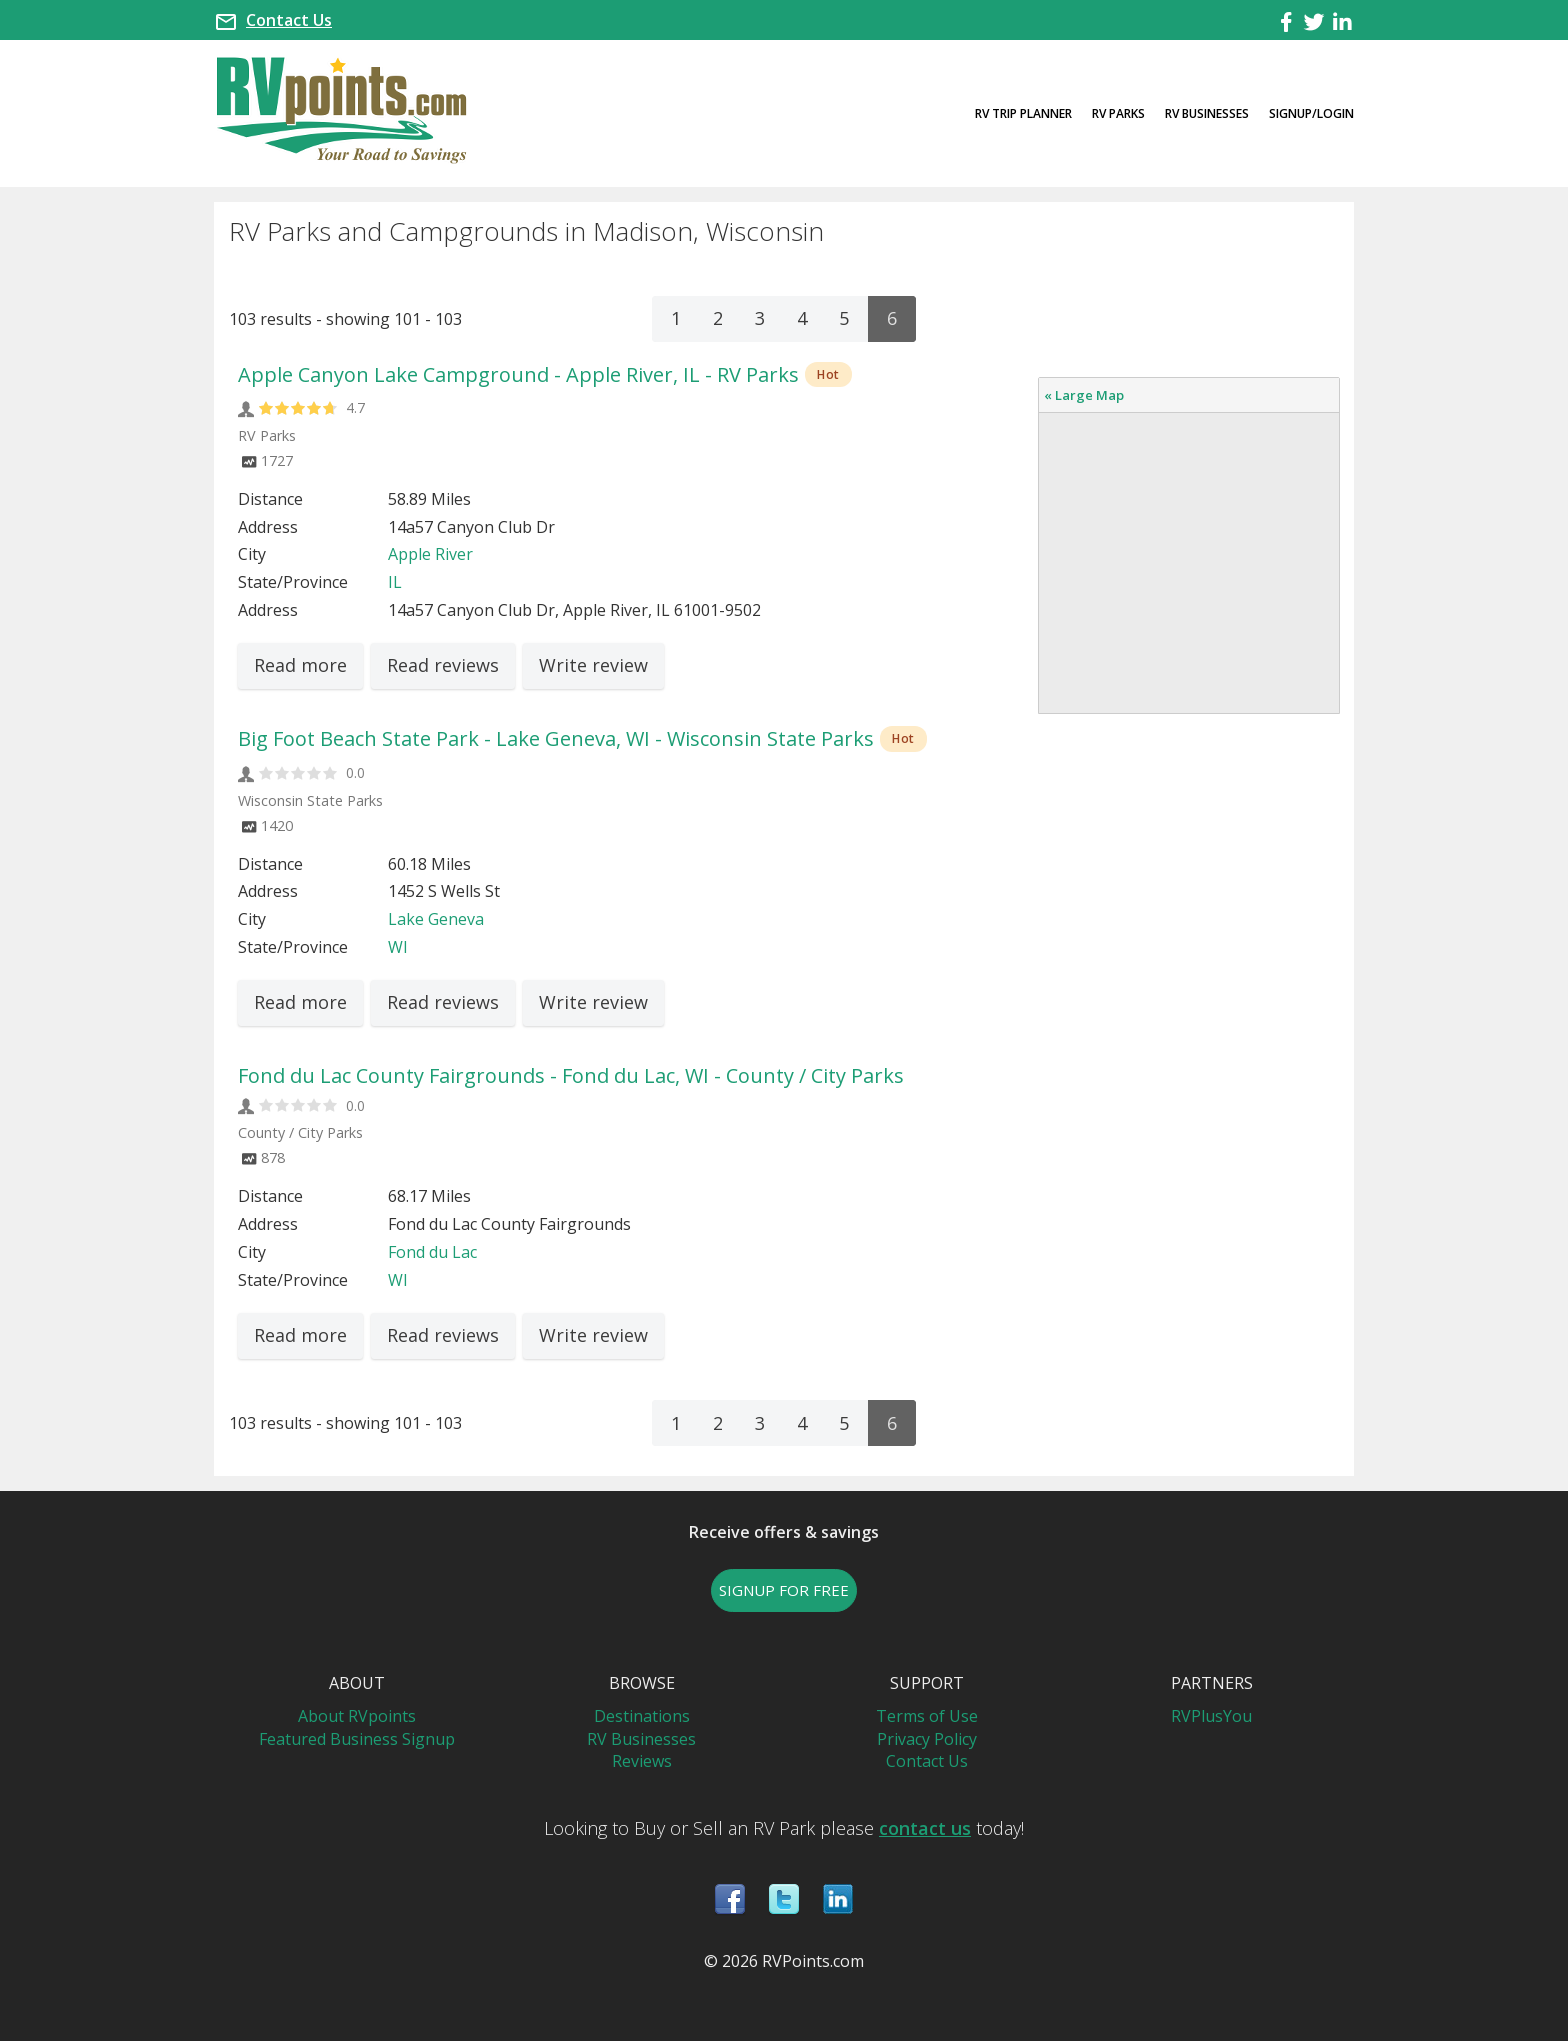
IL (395, 582)
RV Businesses (1207, 113)
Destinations (642, 1716)
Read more (300, 665)
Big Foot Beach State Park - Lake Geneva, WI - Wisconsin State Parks (556, 738)
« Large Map (1084, 395)
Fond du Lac (432, 1252)
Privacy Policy (927, 1739)
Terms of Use (927, 1716)
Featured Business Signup (357, 1739)
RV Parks (1118, 113)
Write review (593, 665)
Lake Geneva (436, 919)
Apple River (430, 554)
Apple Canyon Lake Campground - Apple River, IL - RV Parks (518, 374)
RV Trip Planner (1023, 113)
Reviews (642, 1761)
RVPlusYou (1211, 1716)
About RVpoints (357, 1716)
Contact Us (289, 20)
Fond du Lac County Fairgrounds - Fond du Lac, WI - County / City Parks (571, 1075)
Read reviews (443, 665)
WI (398, 947)
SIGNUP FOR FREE (784, 1590)
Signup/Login (1311, 113)
